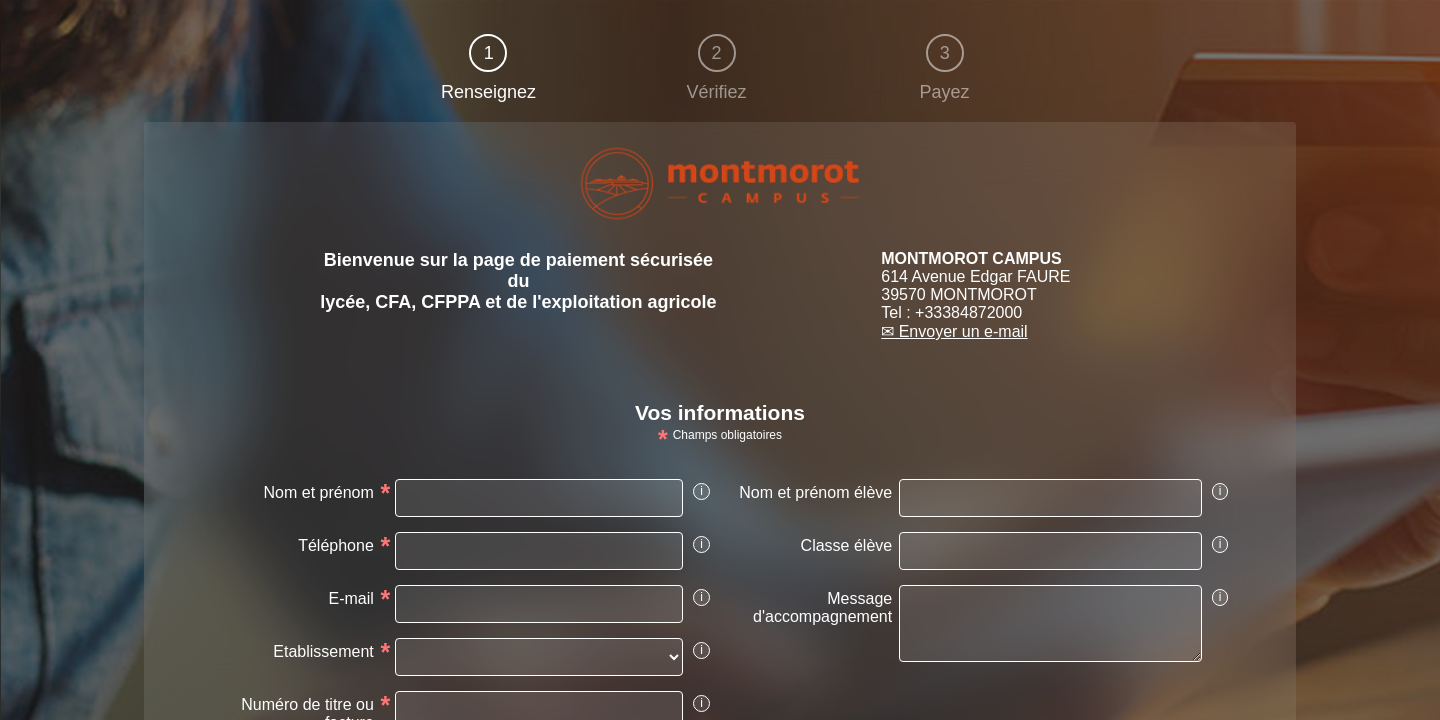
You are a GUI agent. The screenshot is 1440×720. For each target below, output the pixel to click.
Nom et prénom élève (815, 492)
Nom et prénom (319, 492)
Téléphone (336, 545)
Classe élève (847, 545)
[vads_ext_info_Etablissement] (539, 657)
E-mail (350, 598)
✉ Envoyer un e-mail (954, 331)
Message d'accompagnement (822, 607)
